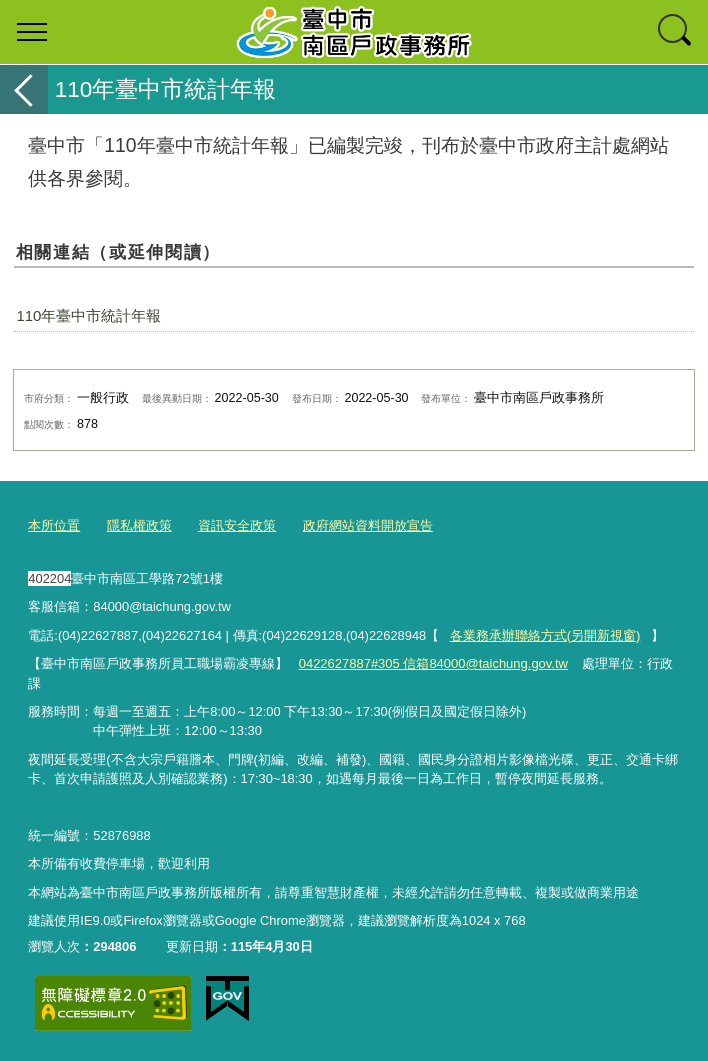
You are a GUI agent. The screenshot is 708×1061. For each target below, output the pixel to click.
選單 (32, 32)
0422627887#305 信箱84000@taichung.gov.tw (433, 663)
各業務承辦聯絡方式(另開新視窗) (545, 634)
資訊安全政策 (237, 525)
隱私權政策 (139, 525)
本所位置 (54, 525)
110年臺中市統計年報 (88, 315)
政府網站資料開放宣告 (368, 525)
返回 (24, 89)
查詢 (676, 32)
